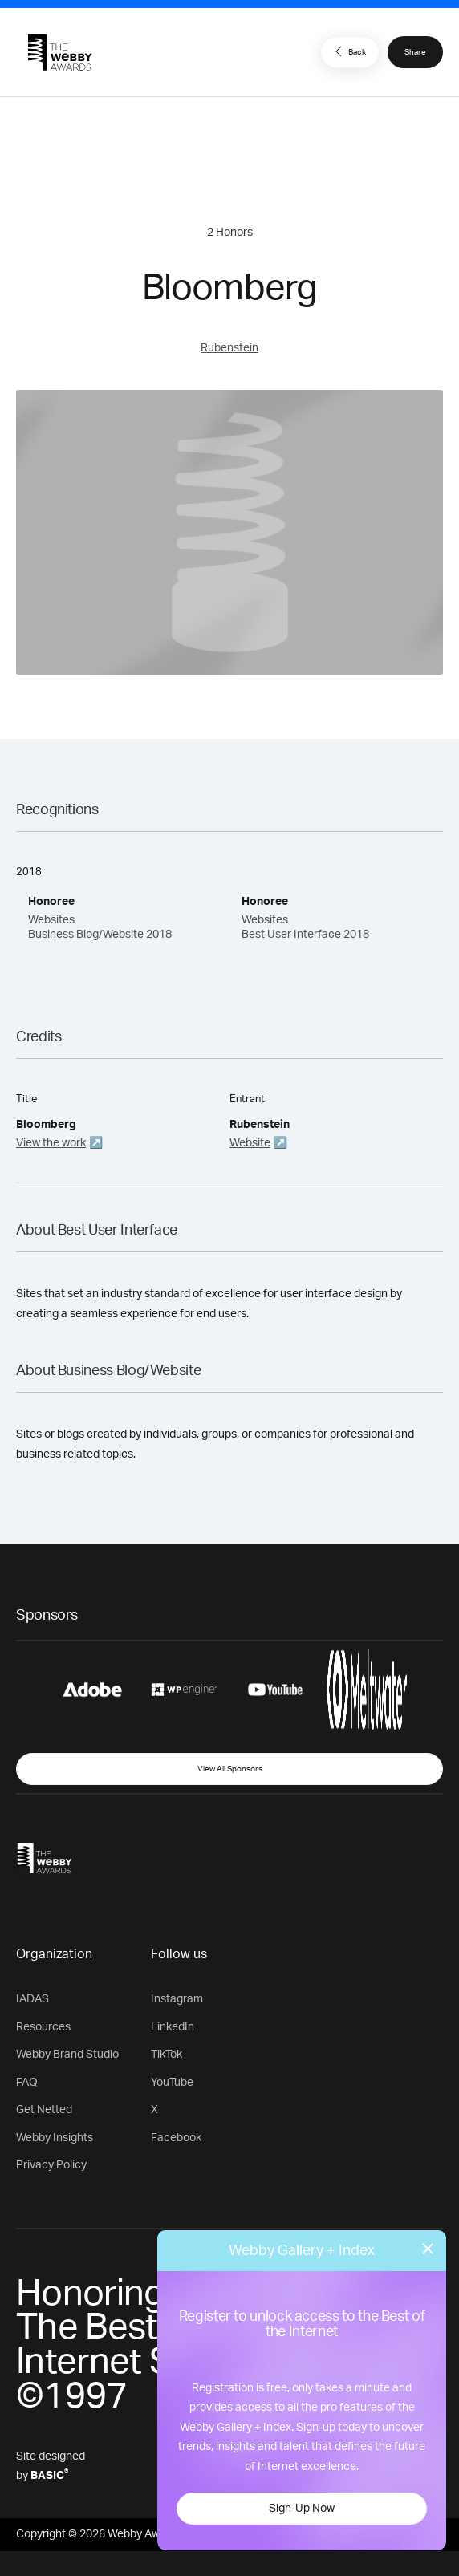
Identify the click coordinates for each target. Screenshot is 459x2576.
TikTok (166, 2054)
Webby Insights (54, 2138)
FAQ (27, 2082)
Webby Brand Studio (67, 2054)
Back (348, 51)
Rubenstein (229, 348)
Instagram (177, 1999)
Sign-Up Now (302, 2508)
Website (249, 1143)
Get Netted (44, 2110)
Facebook (176, 2138)
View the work (51, 1143)
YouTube (172, 2082)
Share (415, 52)
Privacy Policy (51, 2165)
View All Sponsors (229, 1769)
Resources (43, 2027)
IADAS (32, 1999)
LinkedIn (172, 2027)
